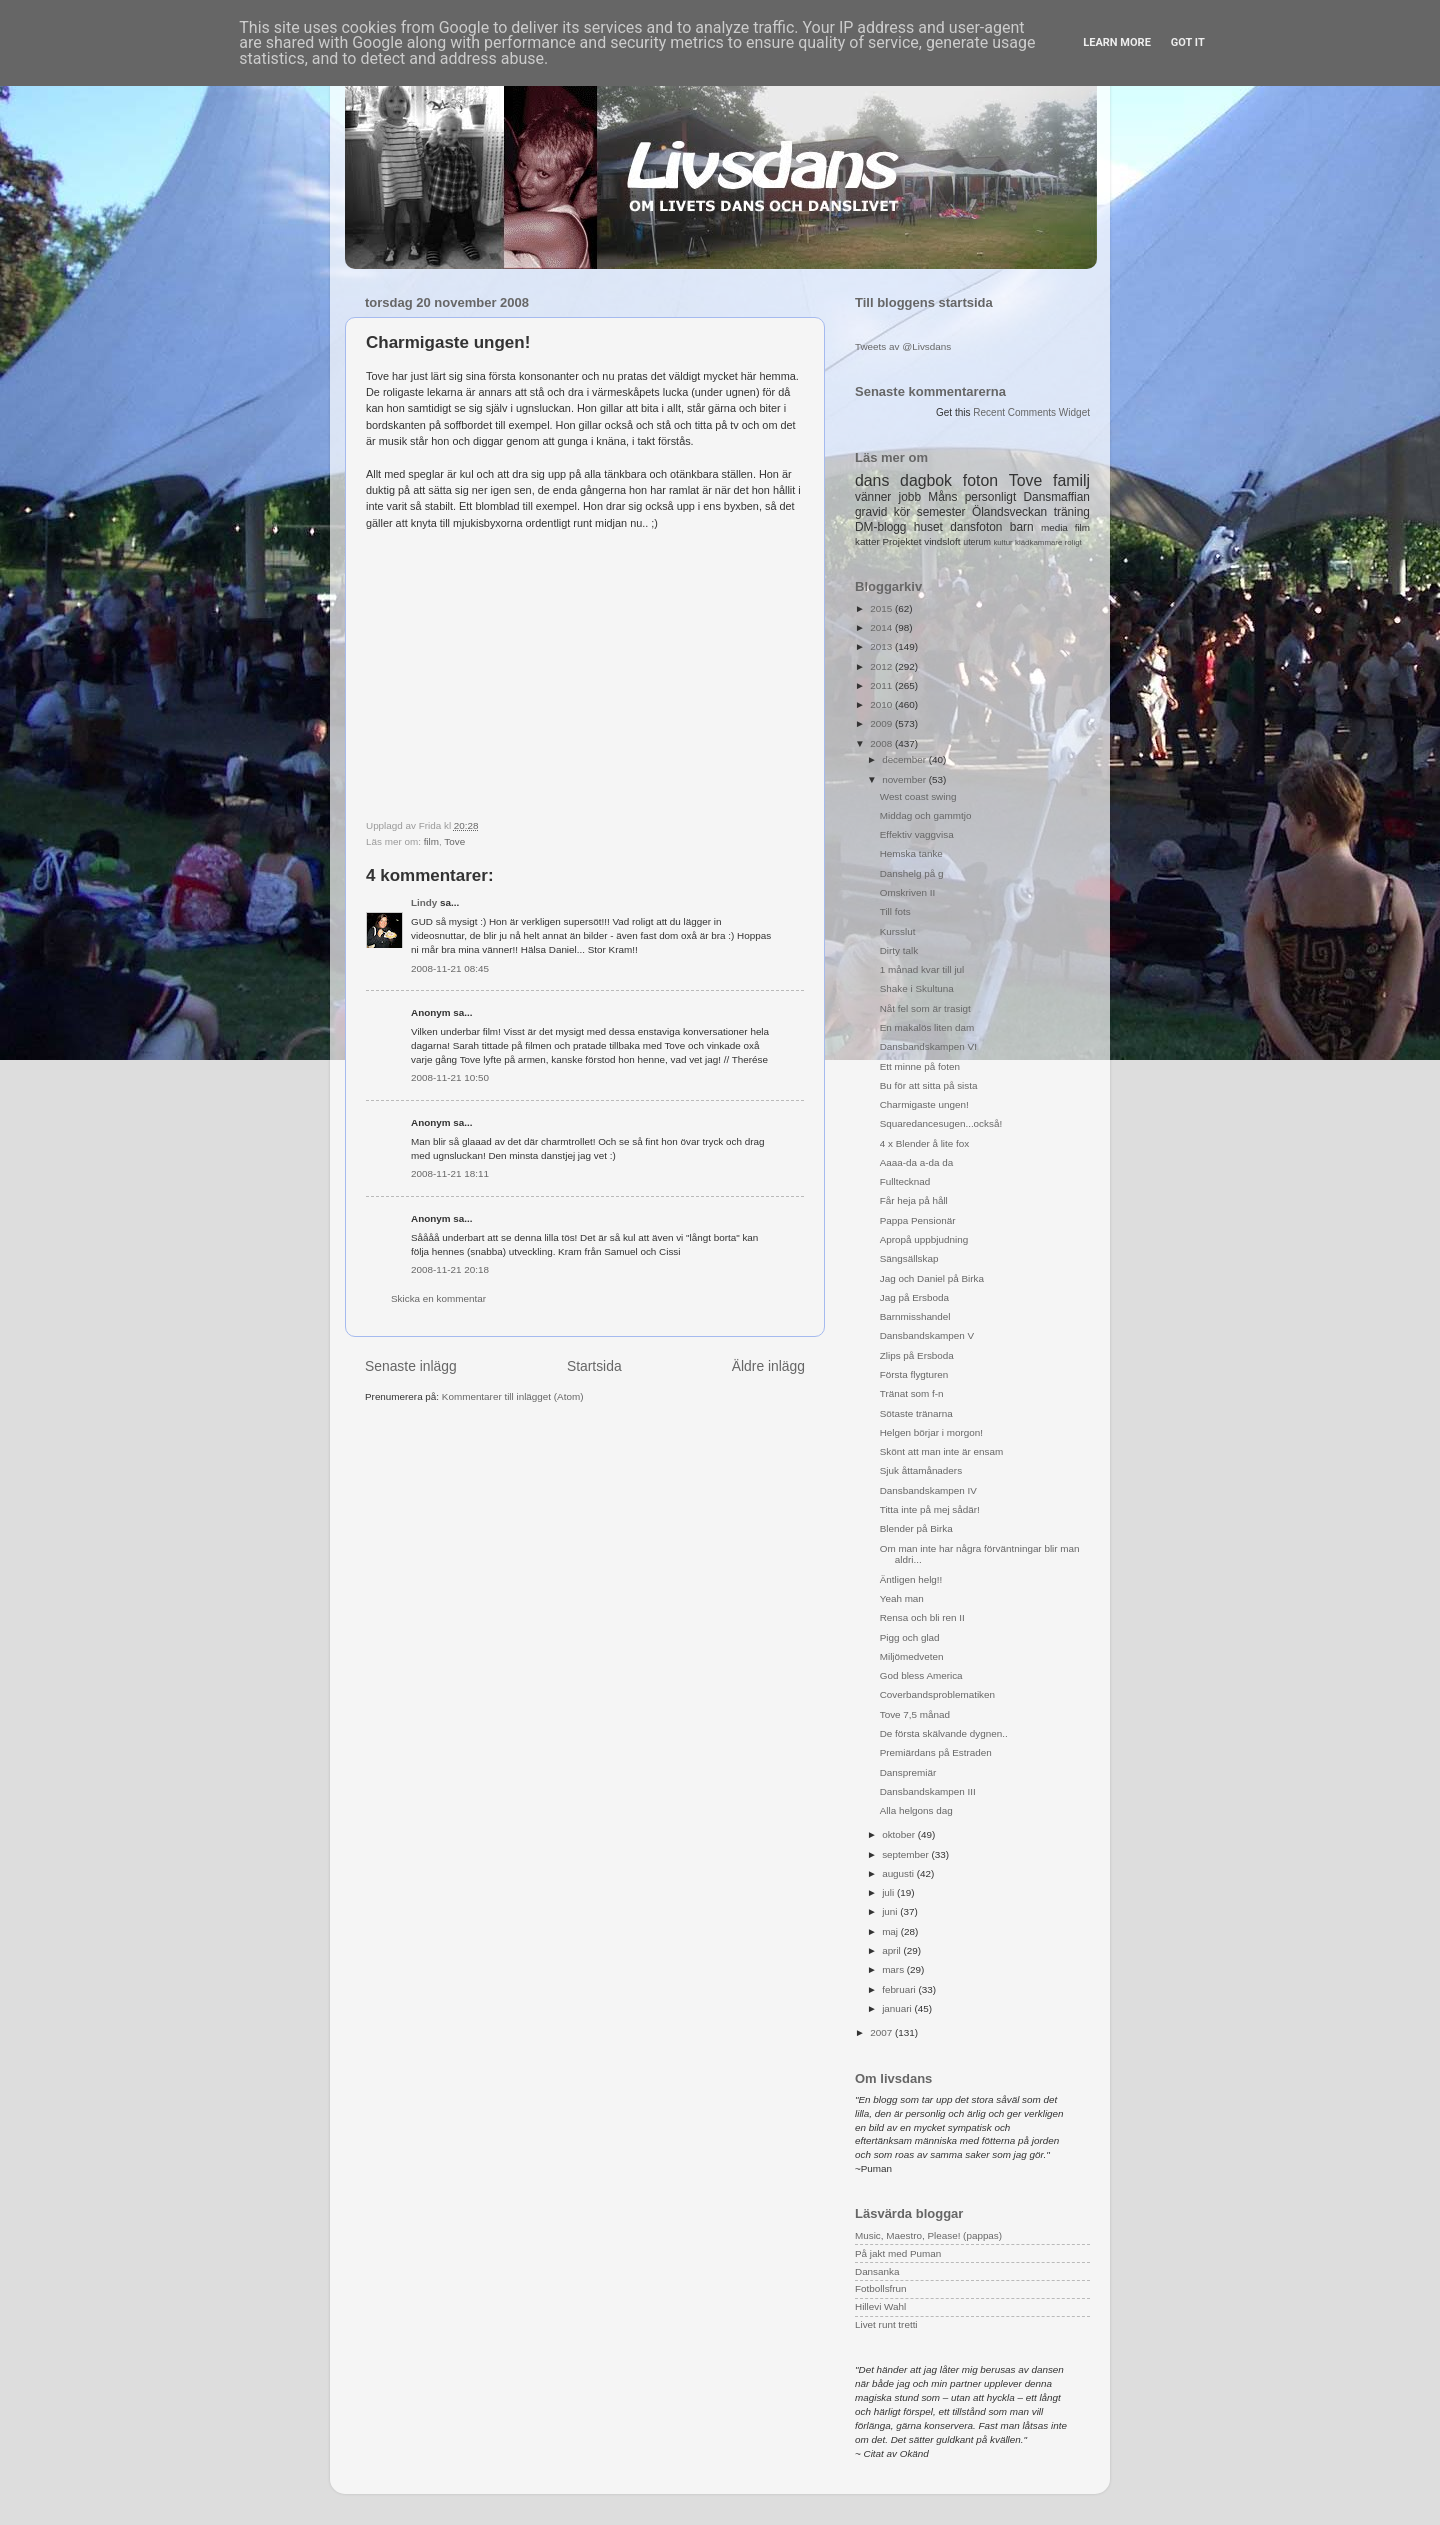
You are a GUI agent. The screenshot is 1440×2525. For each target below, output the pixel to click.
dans (872, 480)
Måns (942, 497)
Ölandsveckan (1009, 512)
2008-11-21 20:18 (450, 1269)
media (1054, 527)
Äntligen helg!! (911, 1579)
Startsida (594, 1366)
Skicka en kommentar (438, 1298)
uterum (977, 542)
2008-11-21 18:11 (450, 1173)
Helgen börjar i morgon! (931, 1432)
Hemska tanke (911, 853)
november (905, 779)
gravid (871, 512)
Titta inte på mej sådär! (930, 1509)
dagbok (926, 480)
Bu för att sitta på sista (929, 1085)
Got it (1188, 42)
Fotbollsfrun (881, 2288)
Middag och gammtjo (926, 815)
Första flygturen (914, 1374)
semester (941, 512)
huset (928, 527)
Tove (454, 841)
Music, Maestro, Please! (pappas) (928, 2235)
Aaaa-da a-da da (917, 1162)
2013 (882, 646)
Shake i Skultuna (917, 988)
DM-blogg (880, 527)
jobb (910, 497)
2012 (882, 666)
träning (1072, 512)
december (905, 759)
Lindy (424, 902)
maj (891, 1931)
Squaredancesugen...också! (941, 1123)
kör (902, 512)
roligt (1073, 542)
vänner (873, 497)
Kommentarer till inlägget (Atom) (513, 1396)
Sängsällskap (909, 1258)
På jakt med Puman (898, 2253)
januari (898, 2008)
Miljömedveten (912, 1656)
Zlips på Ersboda (917, 1355)
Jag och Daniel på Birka (932, 1278)
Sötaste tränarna (916, 1413)
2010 (882, 704)
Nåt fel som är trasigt (925, 1008)
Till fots (895, 911)
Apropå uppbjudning (924, 1239)
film (431, 841)
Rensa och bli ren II (922, 1617)
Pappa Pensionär (918, 1220)
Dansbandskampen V (927, 1335)
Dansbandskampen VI (928, 1046)
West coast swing (918, 796)
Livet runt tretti (886, 2324)
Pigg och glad (910, 1637)
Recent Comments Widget (1031, 412)
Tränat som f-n (912, 1393)
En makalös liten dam (927, 1027)
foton (980, 480)
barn (1022, 527)
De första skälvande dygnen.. (944, 1733)
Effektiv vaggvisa (917, 834)
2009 (882, 723)
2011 (882, 685)
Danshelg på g (912, 873)
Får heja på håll (914, 1200)
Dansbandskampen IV (928, 1490)
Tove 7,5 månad (915, 1714)
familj (1071, 480)
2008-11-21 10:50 (450, 1077)
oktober (900, 1834)
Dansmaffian (1057, 497)
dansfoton (976, 527)
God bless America (921, 1675)
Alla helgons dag (916, 1810)
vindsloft (942, 541)
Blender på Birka (916, 1528)
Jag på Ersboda (914, 1297)
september (906, 1854)
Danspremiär (908, 1772)
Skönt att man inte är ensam (942, 1451)
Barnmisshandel (915, 1316)
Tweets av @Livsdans (903, 346)
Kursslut (898, 931)
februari (900, 1989)
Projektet (901, 541)
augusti (899, 1873)
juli (889, 1892)
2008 (882, 743)
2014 (882, 627)
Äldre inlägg (768, 1366)
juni (891, 1911)
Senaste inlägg (411, 1366)
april (892, 1950)
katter (867, 541)
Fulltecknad (905, 1181)
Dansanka (877, 2271)
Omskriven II (907, 892)
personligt (991, 497)
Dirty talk (899, 950)
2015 (882, 608)
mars (894, 1969)
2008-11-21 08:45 (450, 968)
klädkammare (1038, 542)
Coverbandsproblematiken (937, 1694)
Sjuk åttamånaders (921, 1470)
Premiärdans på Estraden (936, 1752)
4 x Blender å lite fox (924, 1143)
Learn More (1117, 42)
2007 (882, 2032)
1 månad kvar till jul (922, 969)
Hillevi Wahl (880, 2306)
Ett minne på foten (920, 1066)
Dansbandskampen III (928, 1791)
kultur (1002, 542)
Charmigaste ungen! (924, 1104)
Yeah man (902, 1598)
